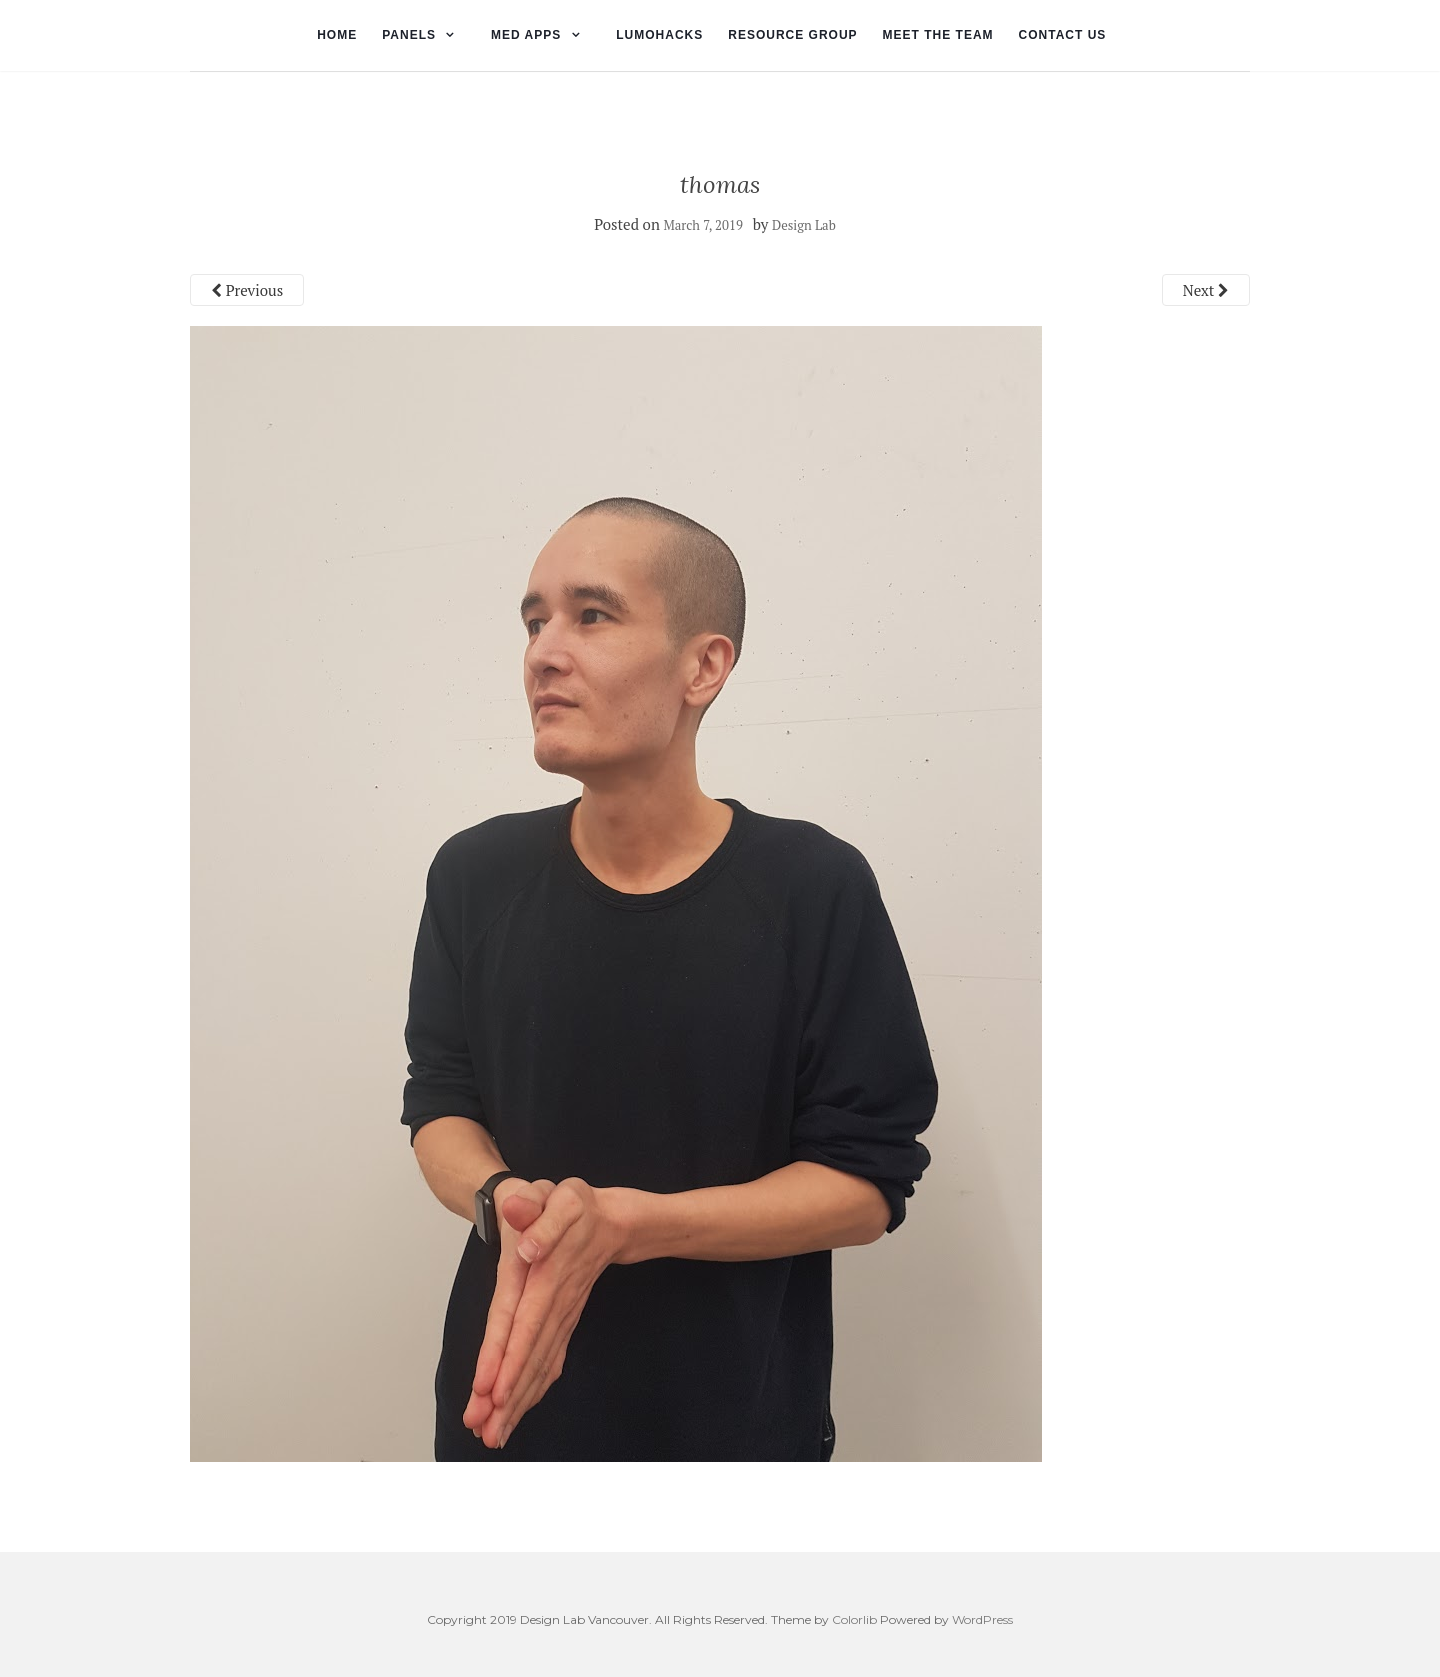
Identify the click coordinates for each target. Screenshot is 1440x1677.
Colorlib (854, 1619)
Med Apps (526, 35)
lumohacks (659, 35)
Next (1206, 290)
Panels (409, 35)
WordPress (982, 1619)
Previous (247, 290)
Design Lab (804, 225)
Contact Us (1063, 35)
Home (337, 35)
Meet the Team (938, 35)
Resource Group (792, 35)
